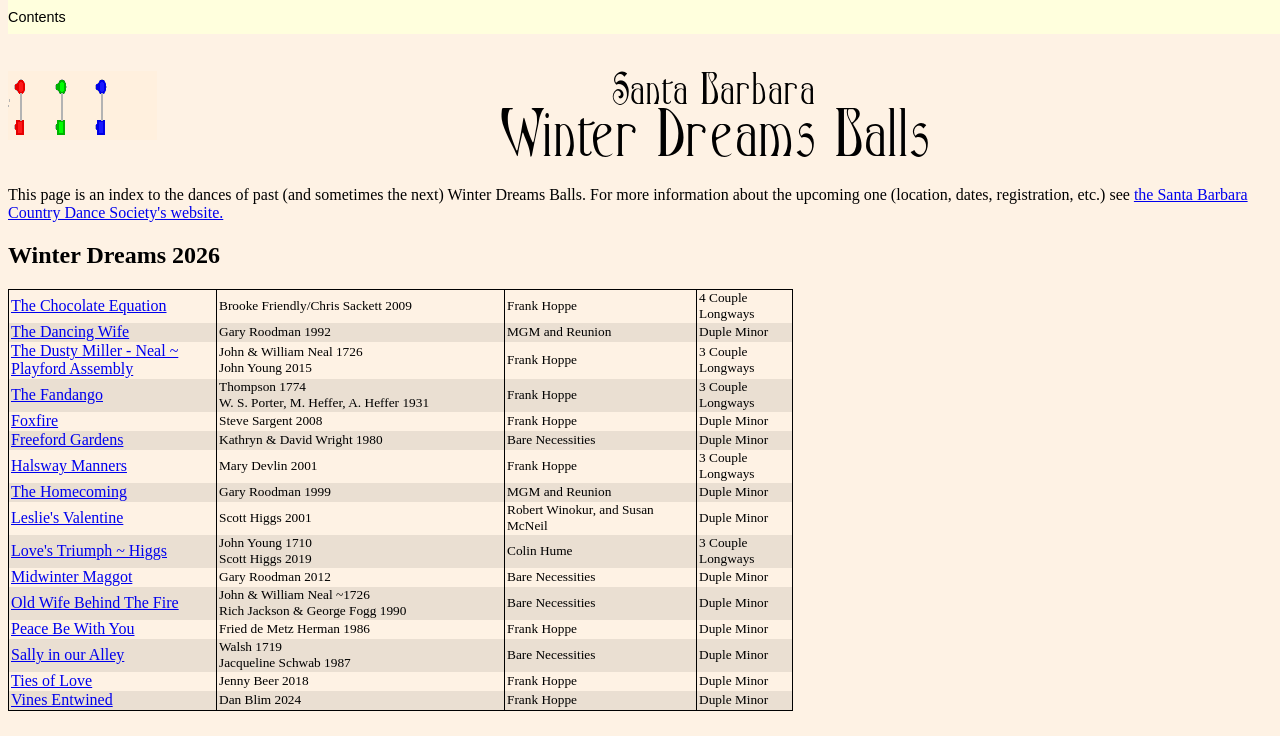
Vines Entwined (62, 699)
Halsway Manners (69, 465)
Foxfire (34, 420)
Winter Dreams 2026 (114, 255)
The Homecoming (69, 491)
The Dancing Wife (70, 331)
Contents (37, 17)
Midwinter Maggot (71, 576)
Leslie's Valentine (67, 517)
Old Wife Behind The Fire (95, 602)
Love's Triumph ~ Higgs (89, 550)
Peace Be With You (73, 628)
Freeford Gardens (67, 439)
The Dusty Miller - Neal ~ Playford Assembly (94, 359)
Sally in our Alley (67, 654)
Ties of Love (51, 680)
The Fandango (57, 394)
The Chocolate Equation (89, 305)
